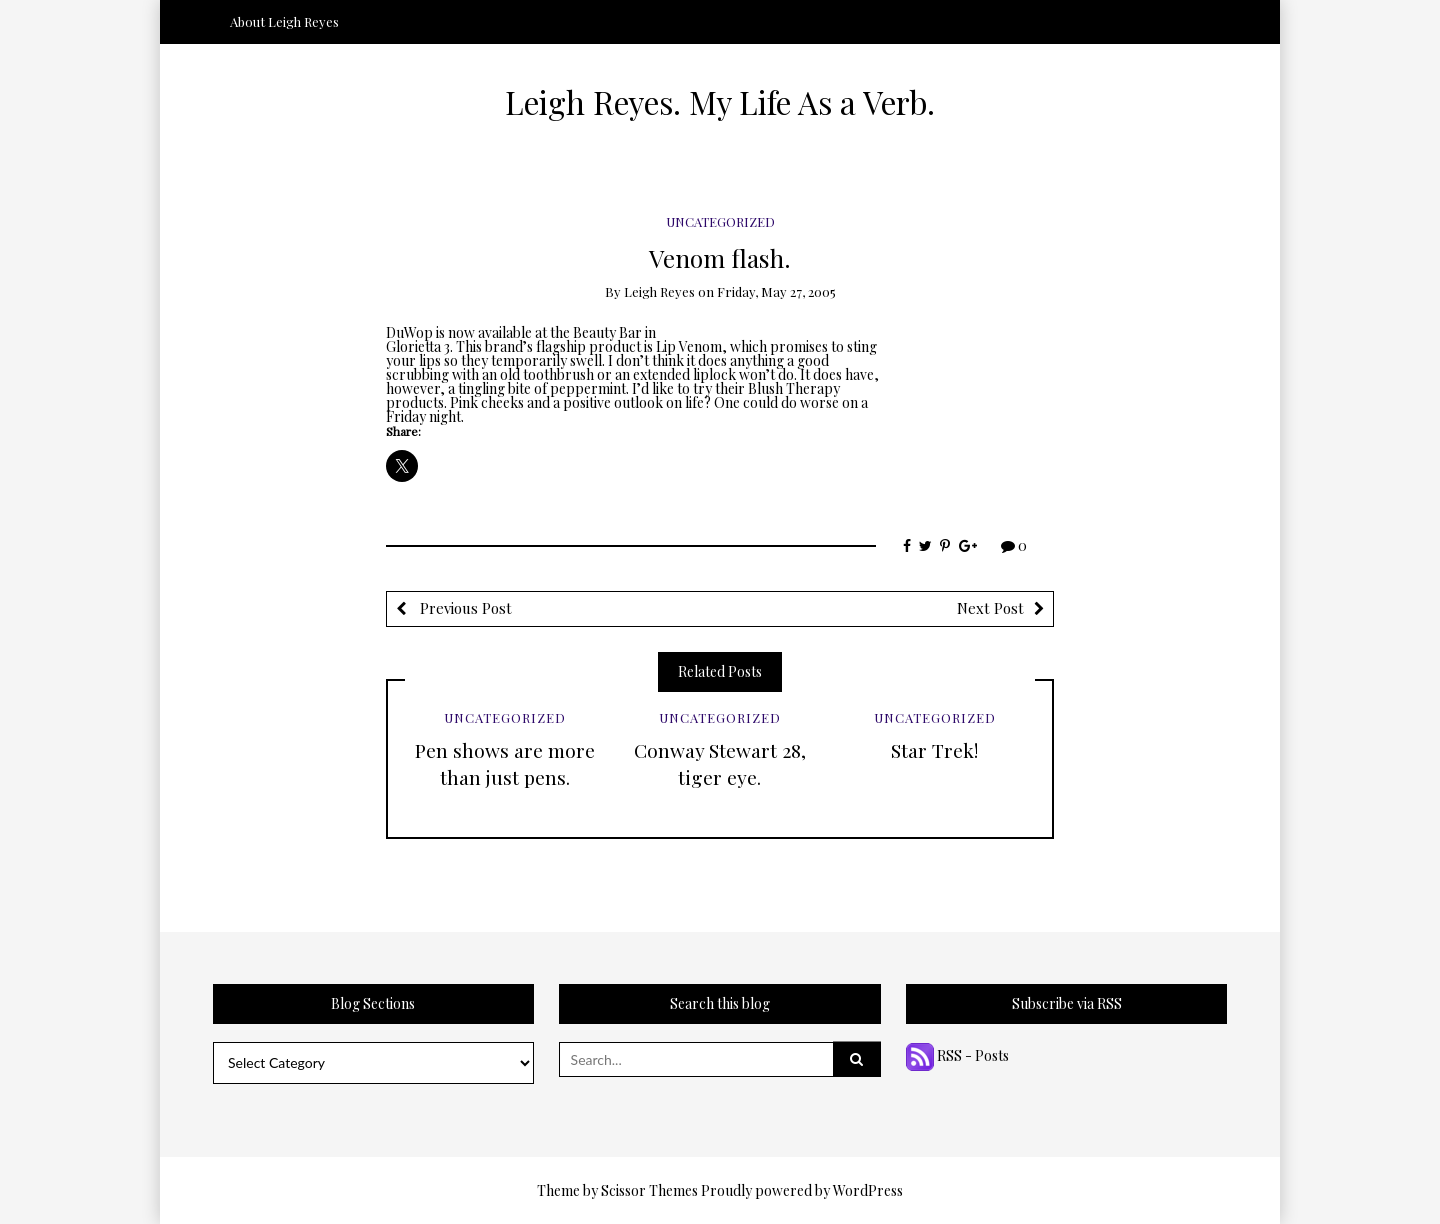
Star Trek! (934, 750)
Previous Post (464, 608)
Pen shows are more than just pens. (505, 763)
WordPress (868, 1190)
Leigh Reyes (659, 291)
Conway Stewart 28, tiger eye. (720, 763)
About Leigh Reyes (284, 21)
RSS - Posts (957, 1055)
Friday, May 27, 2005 (776, 291)
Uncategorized (720, 221)
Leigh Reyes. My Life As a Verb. (720, 102)
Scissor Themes (649, 1190)
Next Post (990, 608)
